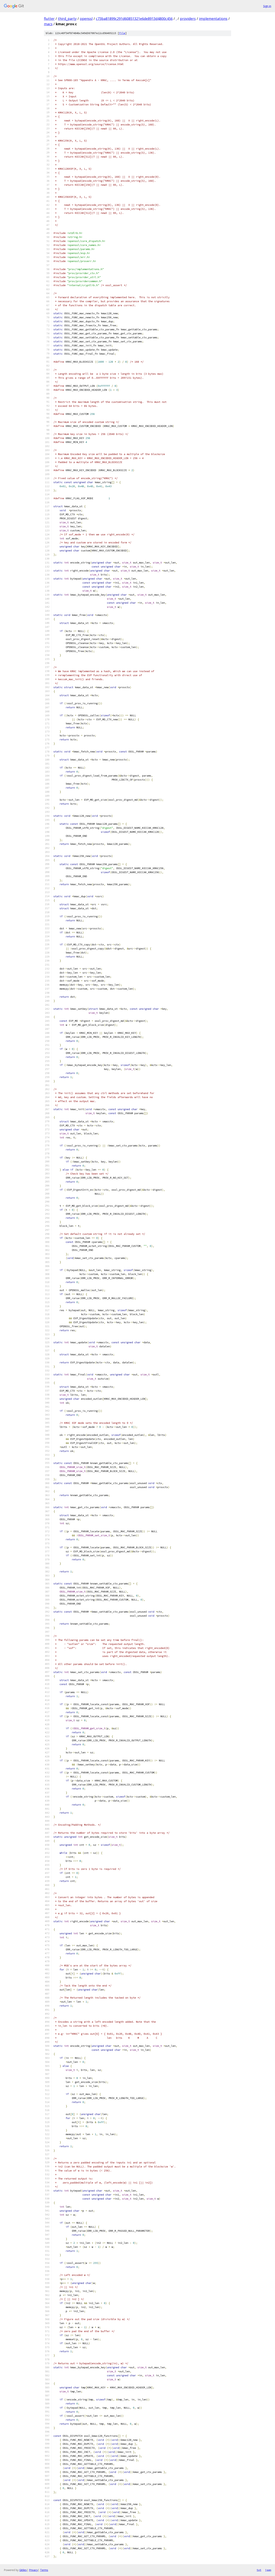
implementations (213, 18)
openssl (86, 18)
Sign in (267, 6)
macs (48, 24)
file (122, 33)
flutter (49, 18)
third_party (67, 18)
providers (188, 18)
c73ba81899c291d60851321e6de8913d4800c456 (134, 18)
